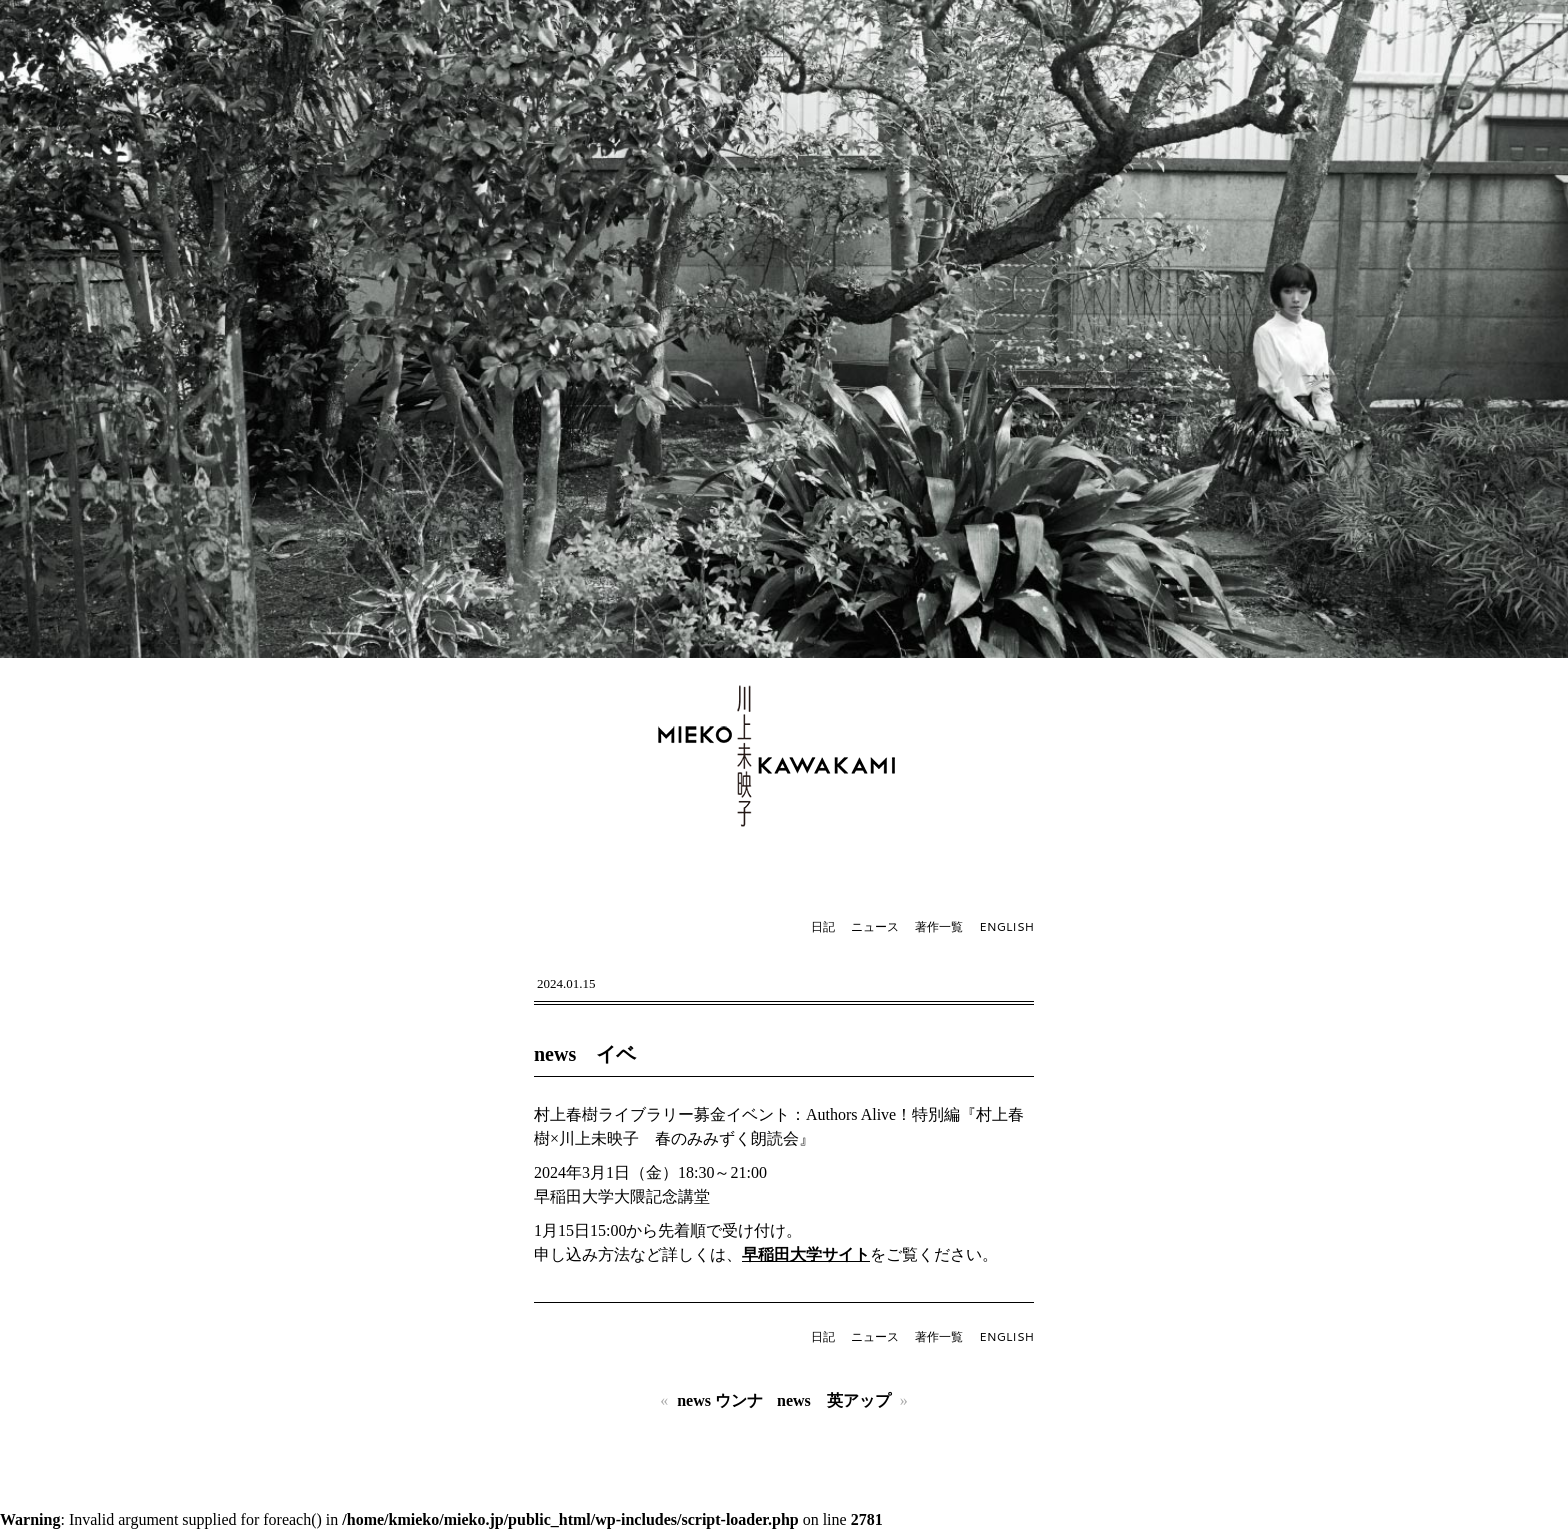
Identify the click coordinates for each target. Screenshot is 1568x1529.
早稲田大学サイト (806, 1254)
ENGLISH (1006, 926)
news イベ (585, 1054)
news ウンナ (720, 1400)
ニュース (875, 926)
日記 (823, 926)
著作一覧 (939, 926)
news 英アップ (834, 1400)
